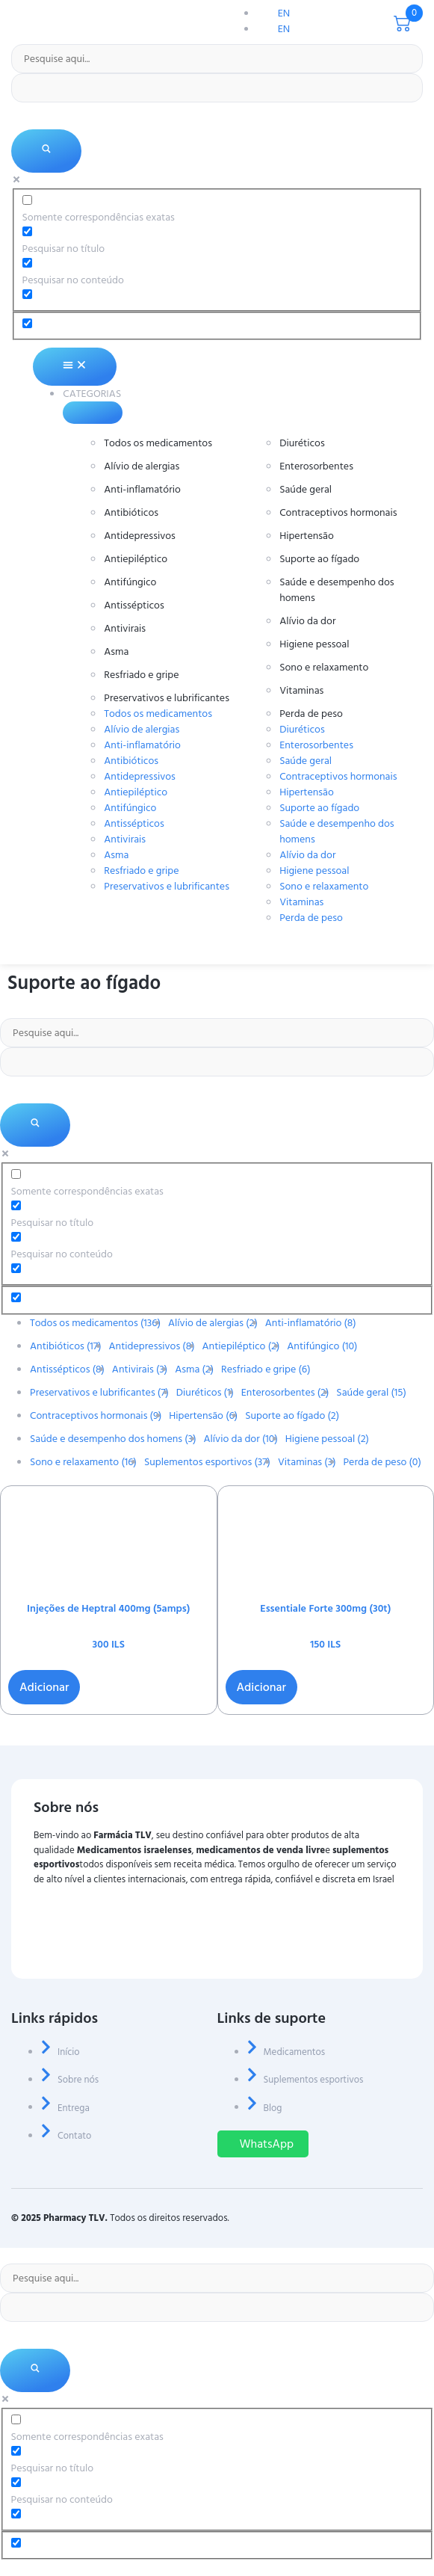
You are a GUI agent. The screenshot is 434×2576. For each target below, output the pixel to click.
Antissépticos (134, 605)
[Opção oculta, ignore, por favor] (27, 323)
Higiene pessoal (314, 644)
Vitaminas (301, 690)
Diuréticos (302, 443)
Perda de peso (311, 713)
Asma (116, 651)
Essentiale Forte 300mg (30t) (325, 1608)
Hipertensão (306, 535)
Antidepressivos (140, 535)
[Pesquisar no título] (27, 231)
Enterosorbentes (316, 466)
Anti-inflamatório (142, 489)
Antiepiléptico (135, 558)
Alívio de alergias (141, 466)
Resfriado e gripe (141, 674)
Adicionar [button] (44, 1687)
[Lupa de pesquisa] (46, 151)
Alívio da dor (307, 620)
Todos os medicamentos (158, 443)
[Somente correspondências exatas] (27, 200)
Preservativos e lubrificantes (166, 697)
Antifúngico (130, 582)
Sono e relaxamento (323, 667)
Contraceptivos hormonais (338, 512)
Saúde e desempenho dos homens (336, 589)
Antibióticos (131, 512)
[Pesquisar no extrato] (27, 294)
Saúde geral (305, 489)
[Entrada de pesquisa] (217, 58)
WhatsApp (267, 2144)
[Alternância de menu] (74, 367)
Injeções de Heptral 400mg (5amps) (108, 1608)
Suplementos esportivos (207, 1461)
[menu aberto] (419, 958)
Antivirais (125, 628)
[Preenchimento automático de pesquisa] (217, 87)
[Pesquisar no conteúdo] (27, 263)
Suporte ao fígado (319, 558)
